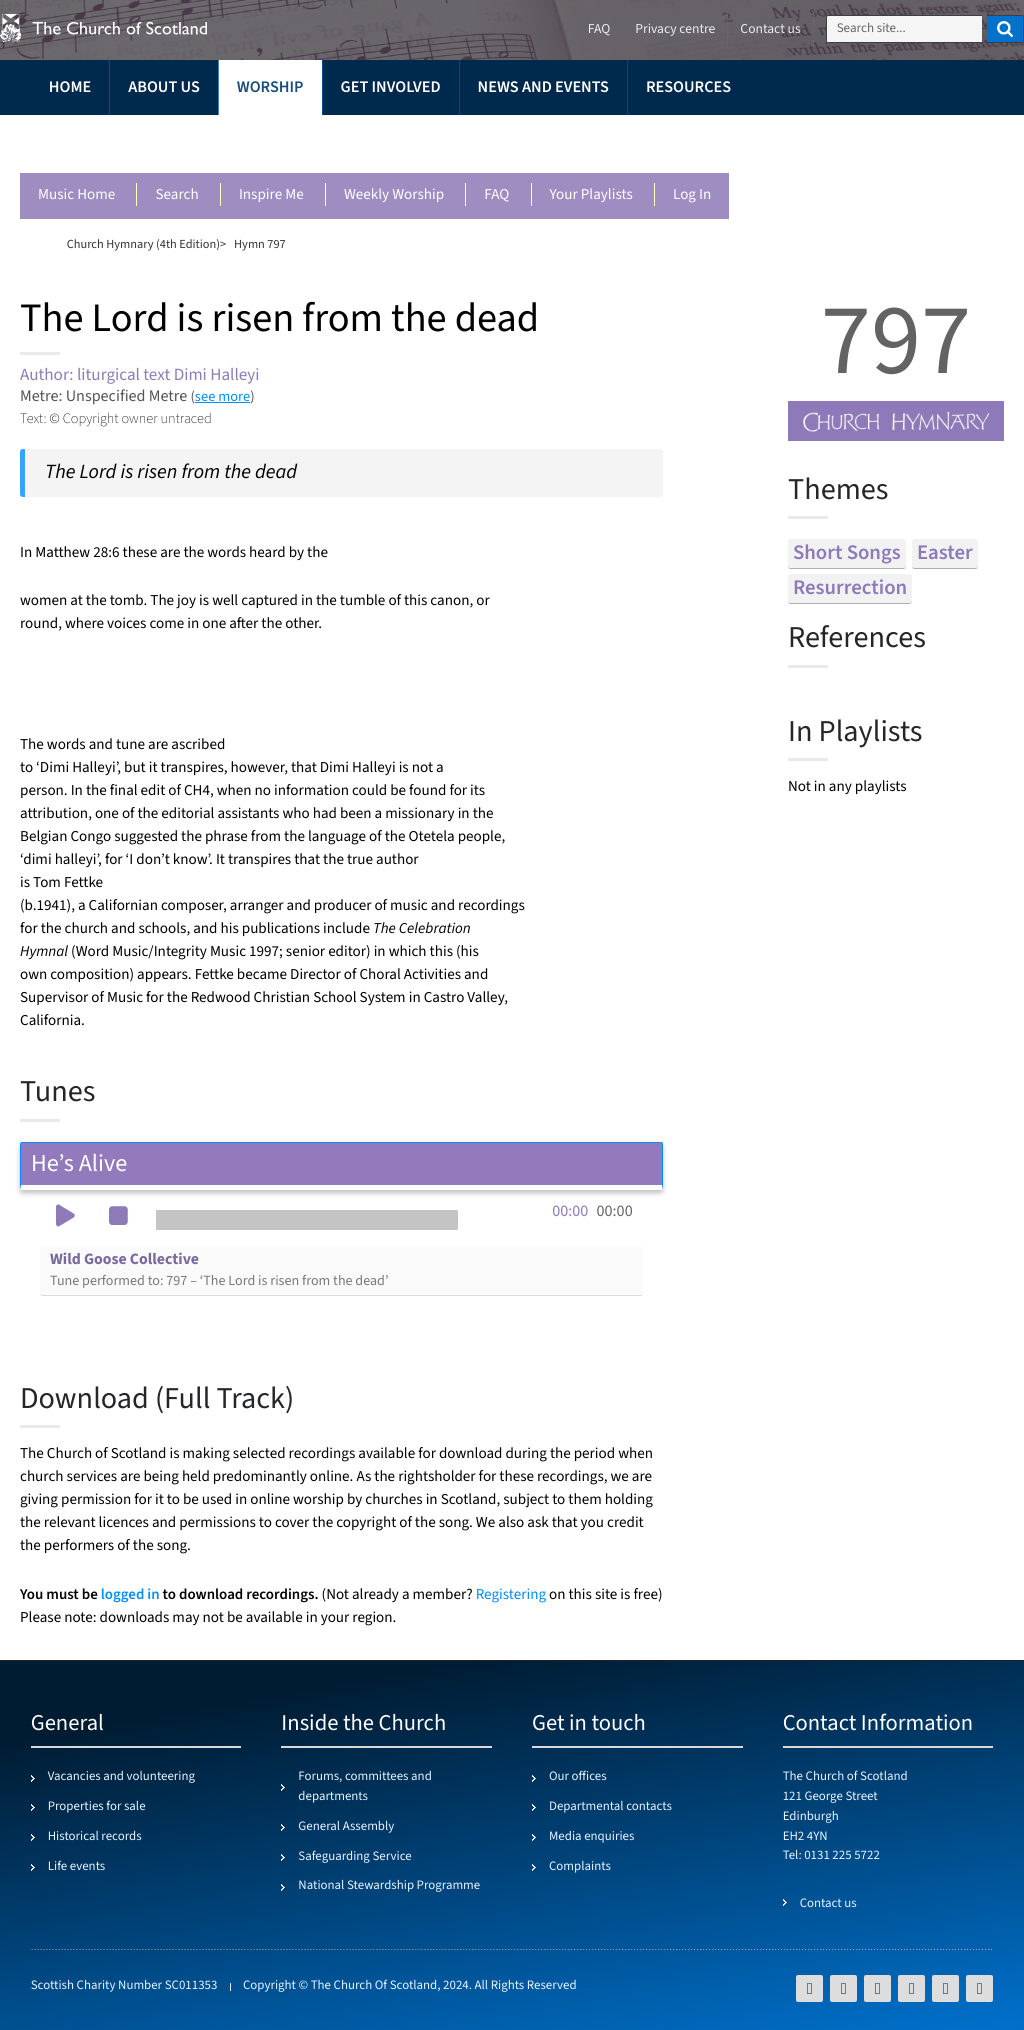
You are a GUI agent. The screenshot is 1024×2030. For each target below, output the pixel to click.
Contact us (770, 29)
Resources (688, 87)
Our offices (578, 1777)
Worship (270, 87)
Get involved (391, 87)
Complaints (580, 1867)
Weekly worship (394, 195)
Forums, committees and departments (364, 1787)
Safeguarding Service (354, 1857)
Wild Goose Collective (219, 1270)
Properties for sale (97, 1807)
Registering (511, 1595)
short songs (847, 553)
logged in (130, 1594)
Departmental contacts (610, 1807)
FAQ (496, 195)
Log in (692, 195)
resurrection (850, 588)
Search (176, 195)
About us (164, 87)
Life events (77, 1867)
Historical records (95, 1837)
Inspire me (271, 195)
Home (70, 87)
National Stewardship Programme (389, 1886)
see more (222, 396)
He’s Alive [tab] (341, 1163)
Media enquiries (591, 1837)
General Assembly (346, 1827)
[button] (65, 1218)
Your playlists (591, 195)
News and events (543, 87)
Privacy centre (675, 29)
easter (945, 553)
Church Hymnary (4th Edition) (143, 244)
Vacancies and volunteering (121, 1777)
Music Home (76, 195)
